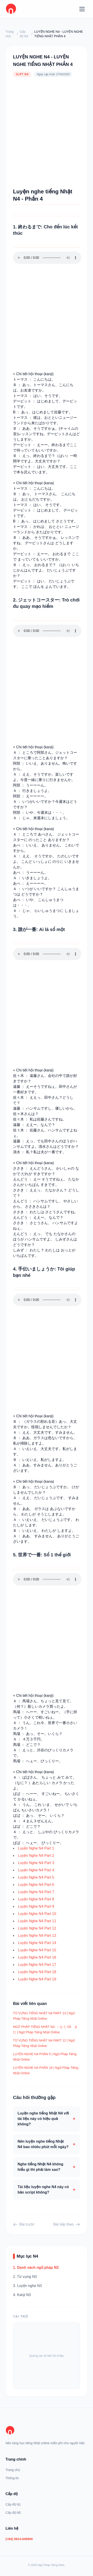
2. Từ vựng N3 (25, 2277)
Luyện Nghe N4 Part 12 (37, 1928)
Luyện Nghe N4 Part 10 (37, 1914)
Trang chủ (9, 34)
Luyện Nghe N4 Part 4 (36, 1870)
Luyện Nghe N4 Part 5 (36, 1877)
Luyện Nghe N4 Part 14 (37, 1943)
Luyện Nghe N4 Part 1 (36, 1848)
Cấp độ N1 (13, 2504)
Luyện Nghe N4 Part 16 (37, 1957)
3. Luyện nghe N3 (27, 2286)
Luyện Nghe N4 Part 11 (37, 1921)
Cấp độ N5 (13, 2512)
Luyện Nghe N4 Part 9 (36, 1906)
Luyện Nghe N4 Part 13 (37, 1935)
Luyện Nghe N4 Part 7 (36, 1892)
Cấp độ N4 (24, 34)
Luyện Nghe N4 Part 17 (37, 1965)
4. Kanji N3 (22, 2295)
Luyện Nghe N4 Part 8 (36, 1899)
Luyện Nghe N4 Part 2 (36, 1855)
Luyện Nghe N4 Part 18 (37, 1972)
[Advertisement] (46, 132)
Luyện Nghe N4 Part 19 (37, 1979)
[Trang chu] (10, 9)
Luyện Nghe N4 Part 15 (37, 1950)
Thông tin (12, 2478)
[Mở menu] (82, 9)
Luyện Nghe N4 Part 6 (36, 1885)
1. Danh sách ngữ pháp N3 (36, 2267)
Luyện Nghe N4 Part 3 (36, 1863)
